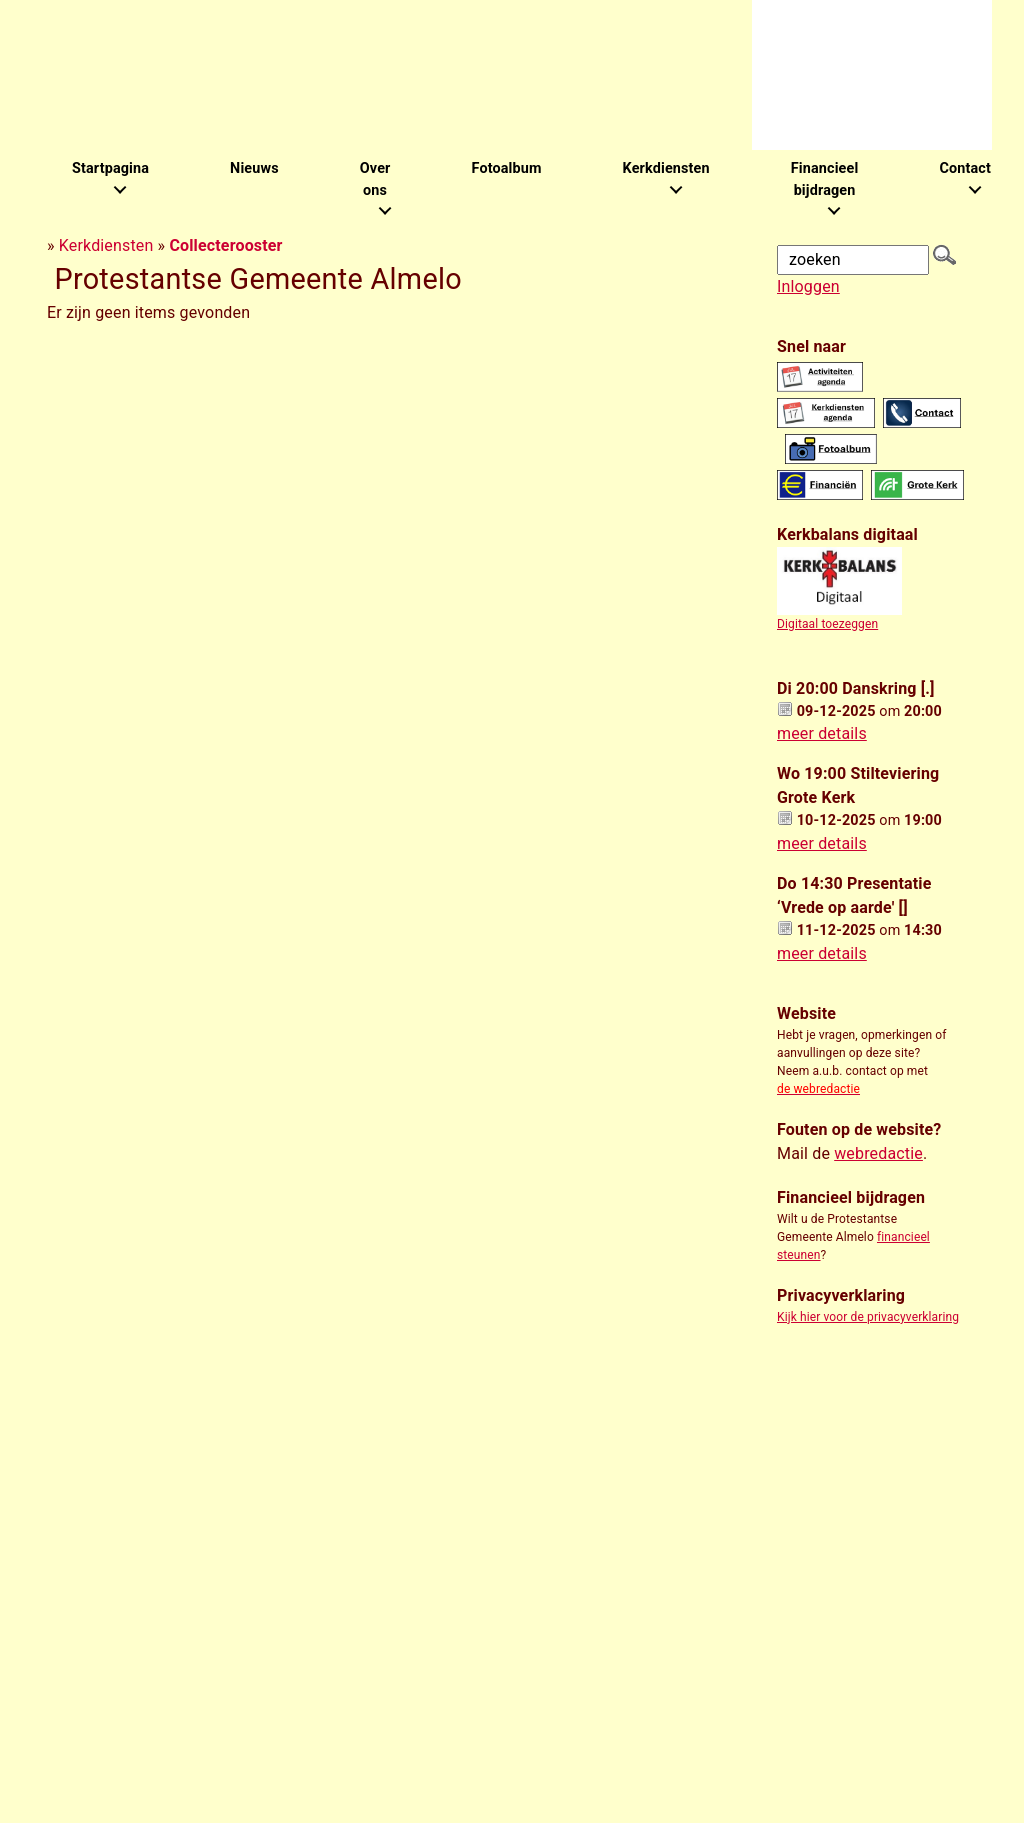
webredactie (878, 1153)
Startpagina (110, 168)
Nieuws (254, 168)
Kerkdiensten (666, 168)
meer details (822, 733)
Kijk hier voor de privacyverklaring (868, 1317)
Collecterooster (225, 245)
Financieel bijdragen (825, 179)
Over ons (375, 179)
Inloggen (808, 286)
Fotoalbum (506, 168)
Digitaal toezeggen (827, 624)
